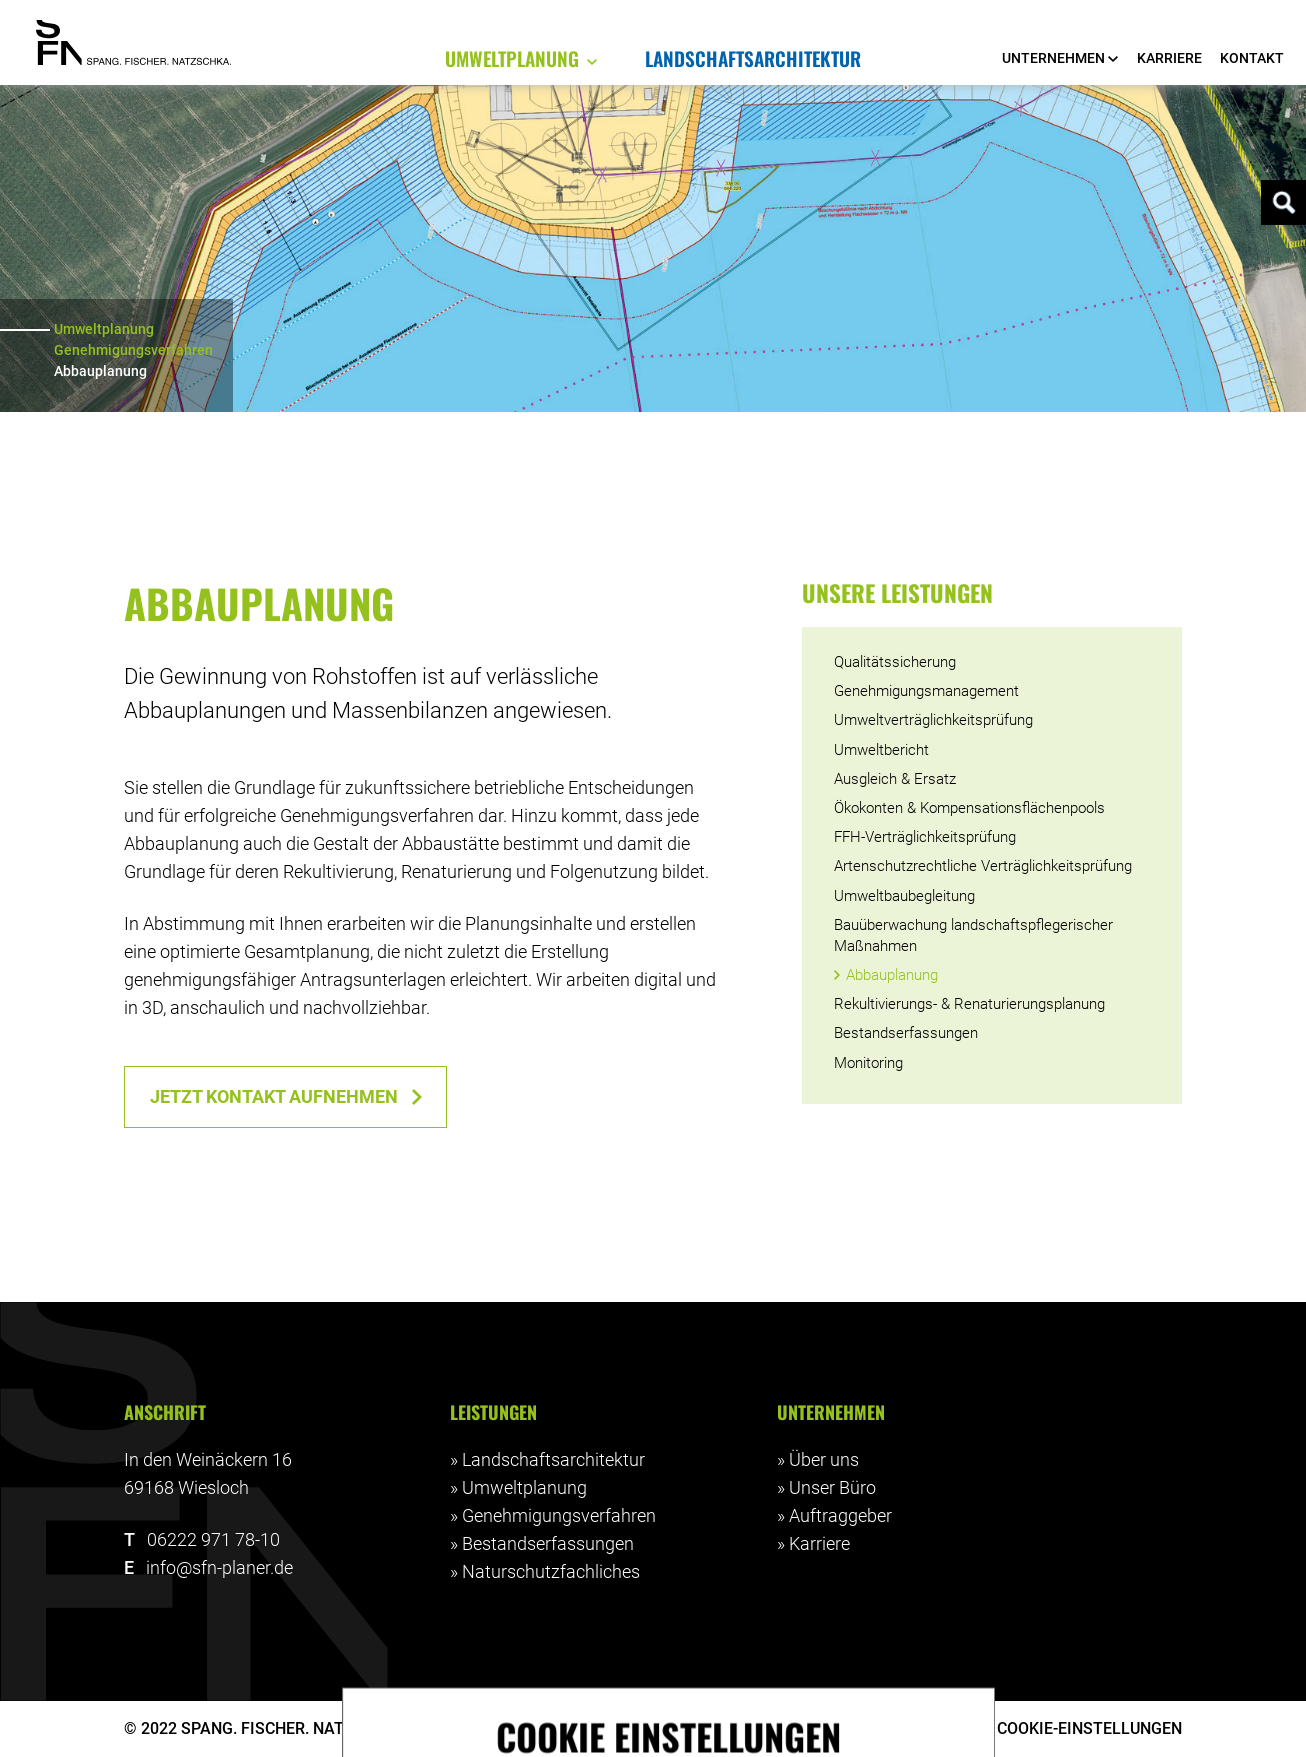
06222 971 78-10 (213, 1540)
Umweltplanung (104, 329)
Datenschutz (929, 1728)
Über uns (824, 1460)
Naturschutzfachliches (551, 1572)
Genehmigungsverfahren (133, 350)
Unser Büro (832, 1488)
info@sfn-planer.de (219, 1568)
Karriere (819, 1544)
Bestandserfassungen (548, 1544)
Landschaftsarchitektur (553, 1460)
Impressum (816, 1728)
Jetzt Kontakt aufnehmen (274, 1097)
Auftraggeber (840, 1516)
